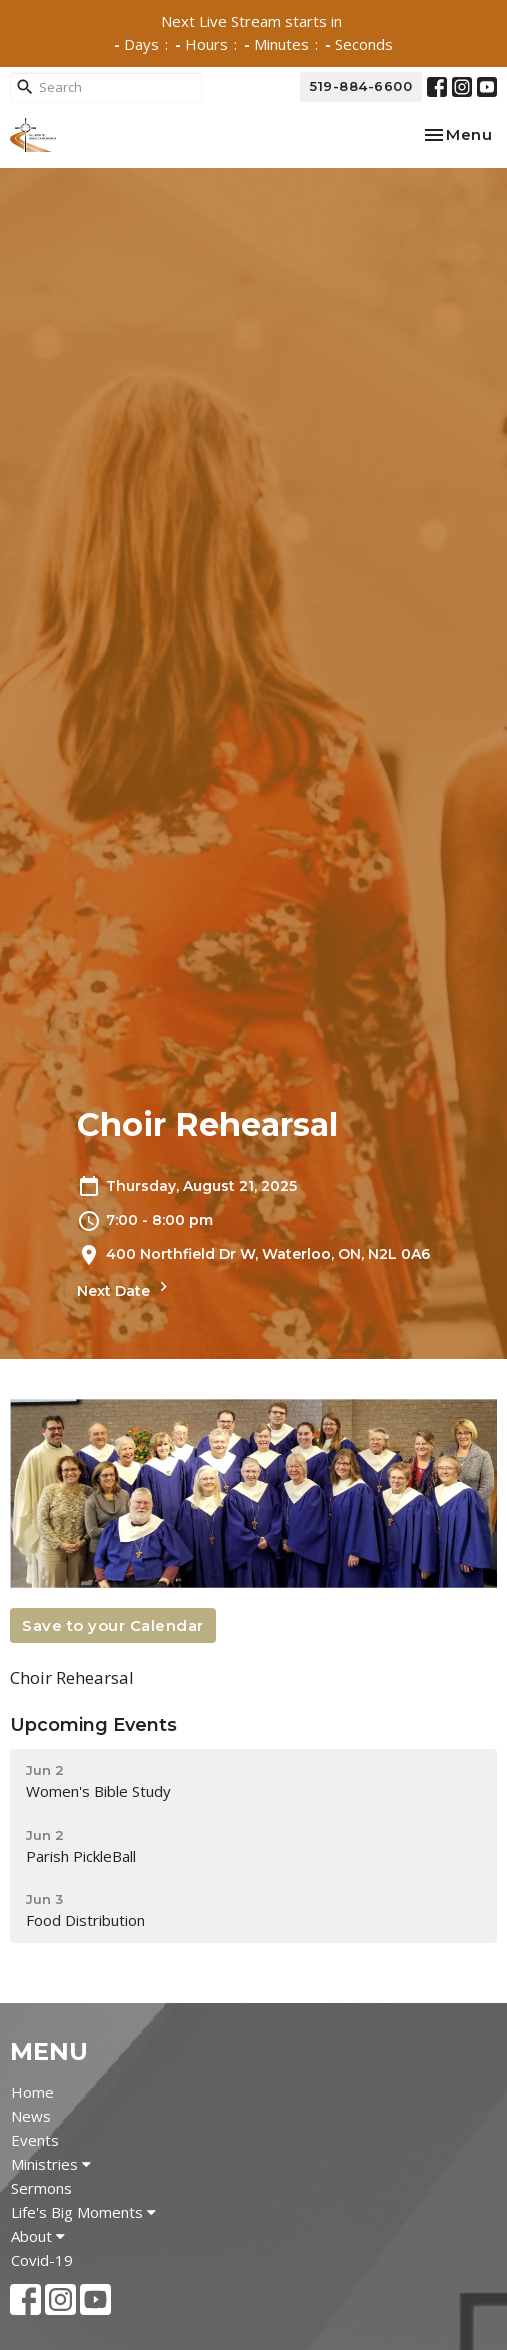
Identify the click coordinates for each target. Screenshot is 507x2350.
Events (35, 2140)
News (31, 2116)
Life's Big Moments (83, 2212)
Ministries (51, 2164)
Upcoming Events (93, 1725)
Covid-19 (42, 2260)
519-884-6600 (361, 86)
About (38, 2236)
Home (32, 2092)
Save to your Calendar (113, 1625)
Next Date (125, 1288)
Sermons (41, 2188)
